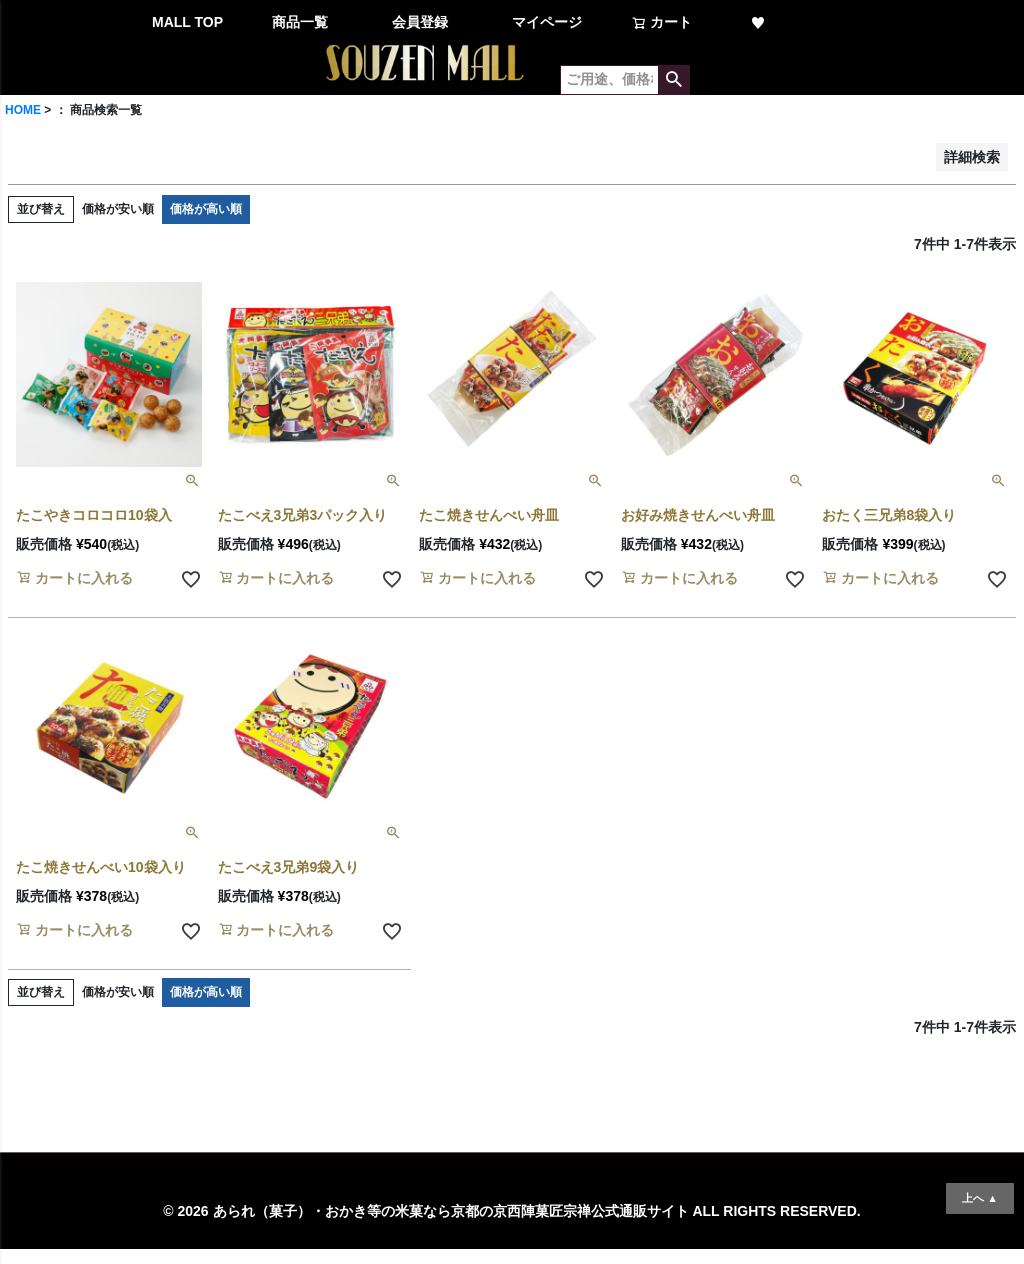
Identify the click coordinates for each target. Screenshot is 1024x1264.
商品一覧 (300, 22)
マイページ (547, 22)
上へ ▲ (980, 1198)
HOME (23, 110)
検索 (673, 80)
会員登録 (420, 22)
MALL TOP (187, 22)
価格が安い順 (118, 209)
